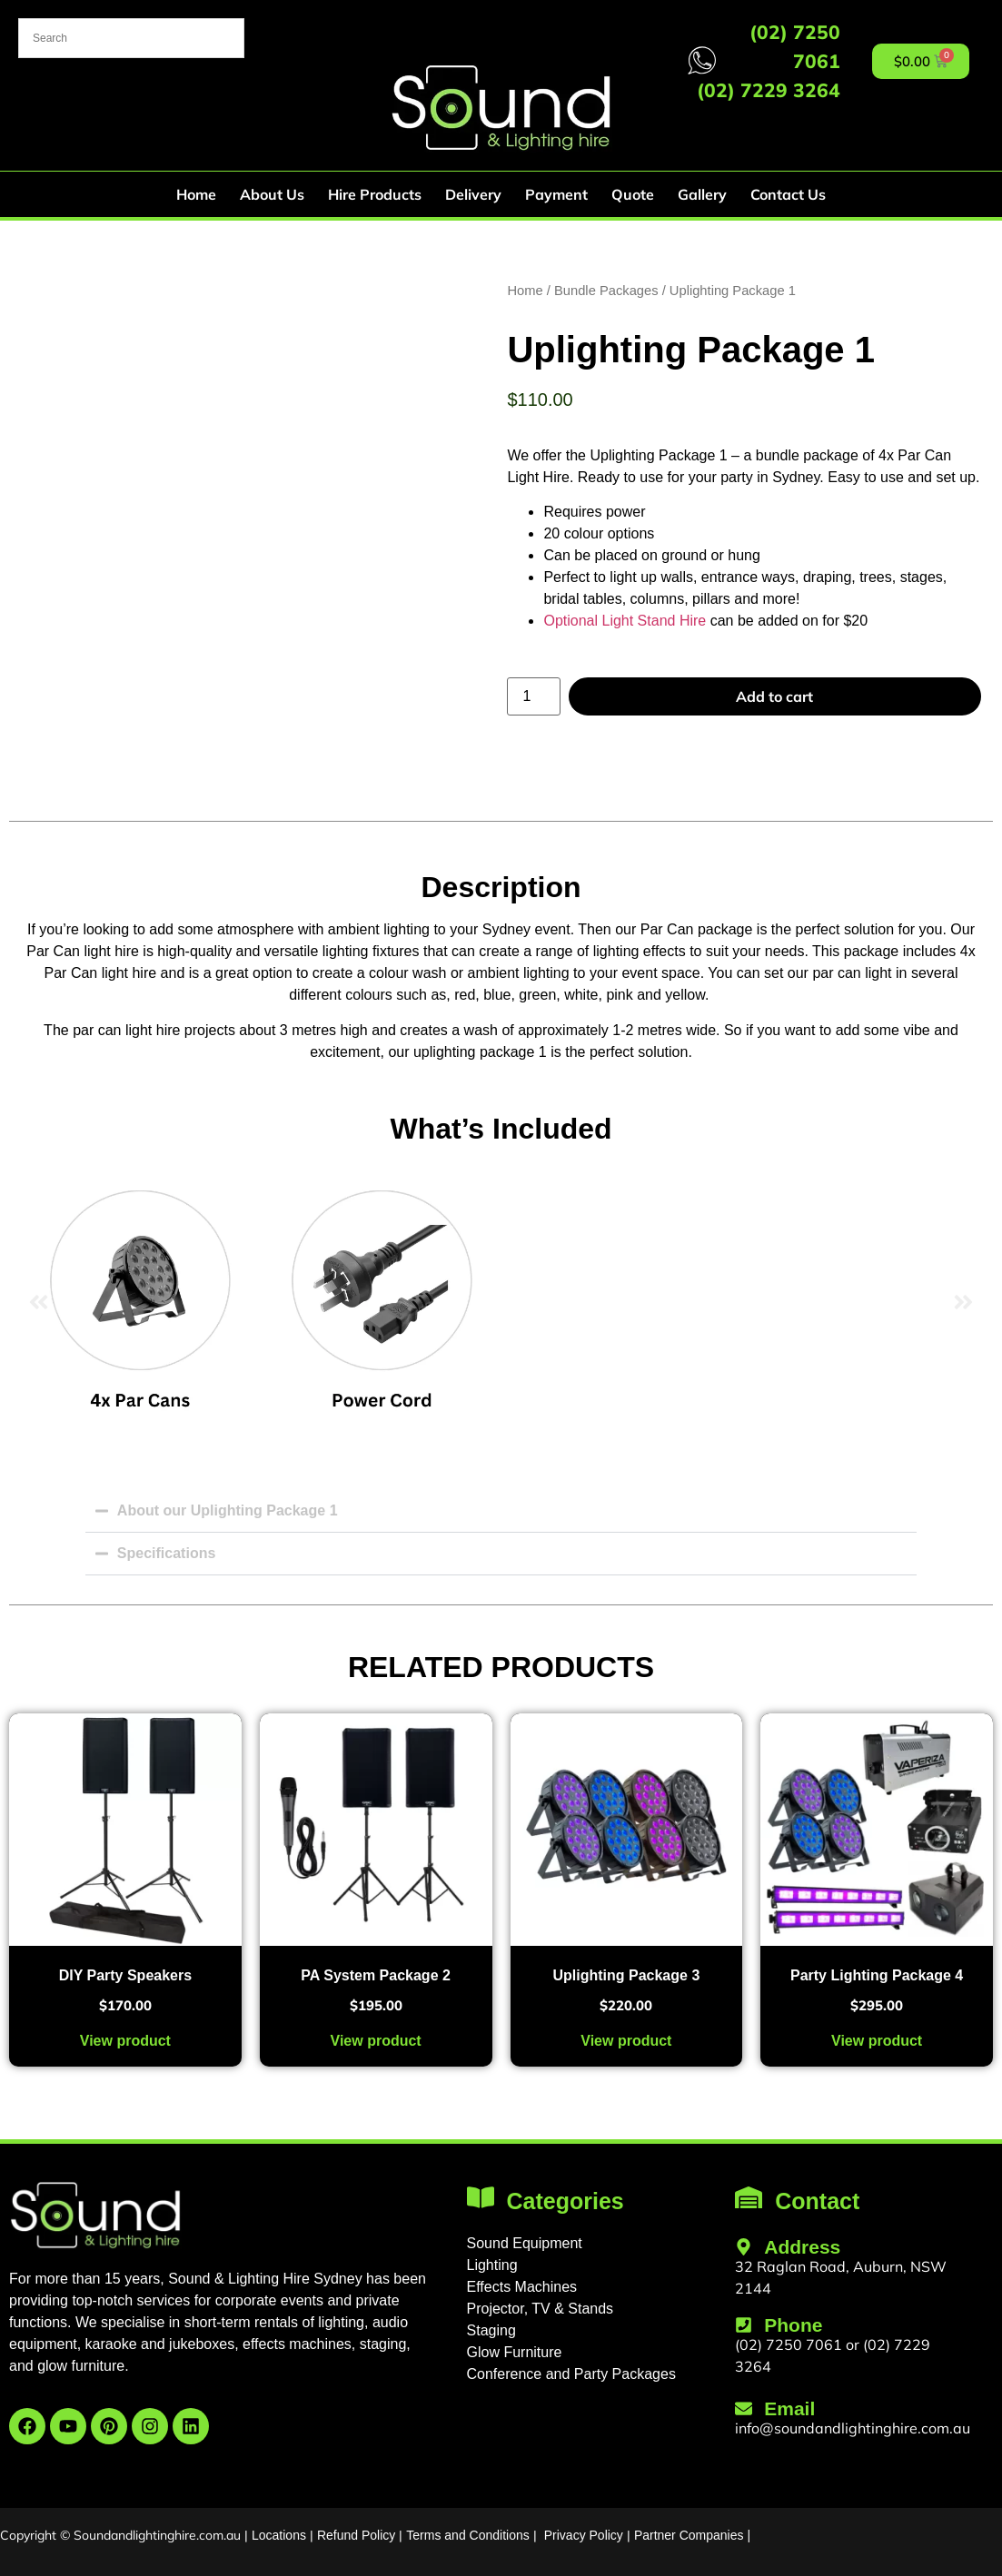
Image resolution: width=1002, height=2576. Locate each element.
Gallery (702, 194)
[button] (38, 1302)
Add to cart (774, 696)
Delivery (473, 194)
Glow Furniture (514, 2352)
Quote (632, 194)
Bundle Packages (606, 290)
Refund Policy (356, 2535)
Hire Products (375, 194)
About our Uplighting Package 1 (227, 1510)
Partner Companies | (692, 2535)
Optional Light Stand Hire (624, 620)
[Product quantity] (533, 696)
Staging (491, 2330)
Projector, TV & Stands (540, 2308)
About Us (272, 194)
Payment (556, 194)
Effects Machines (522, 2287)
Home (196, 194)
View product (125, 2040)
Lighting (492, 2265)
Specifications (166, 1553)
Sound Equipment (524, 2243)
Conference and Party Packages (571, 2374)
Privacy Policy (583, 2535)
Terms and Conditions (467, 2535)
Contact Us (788, 194)
